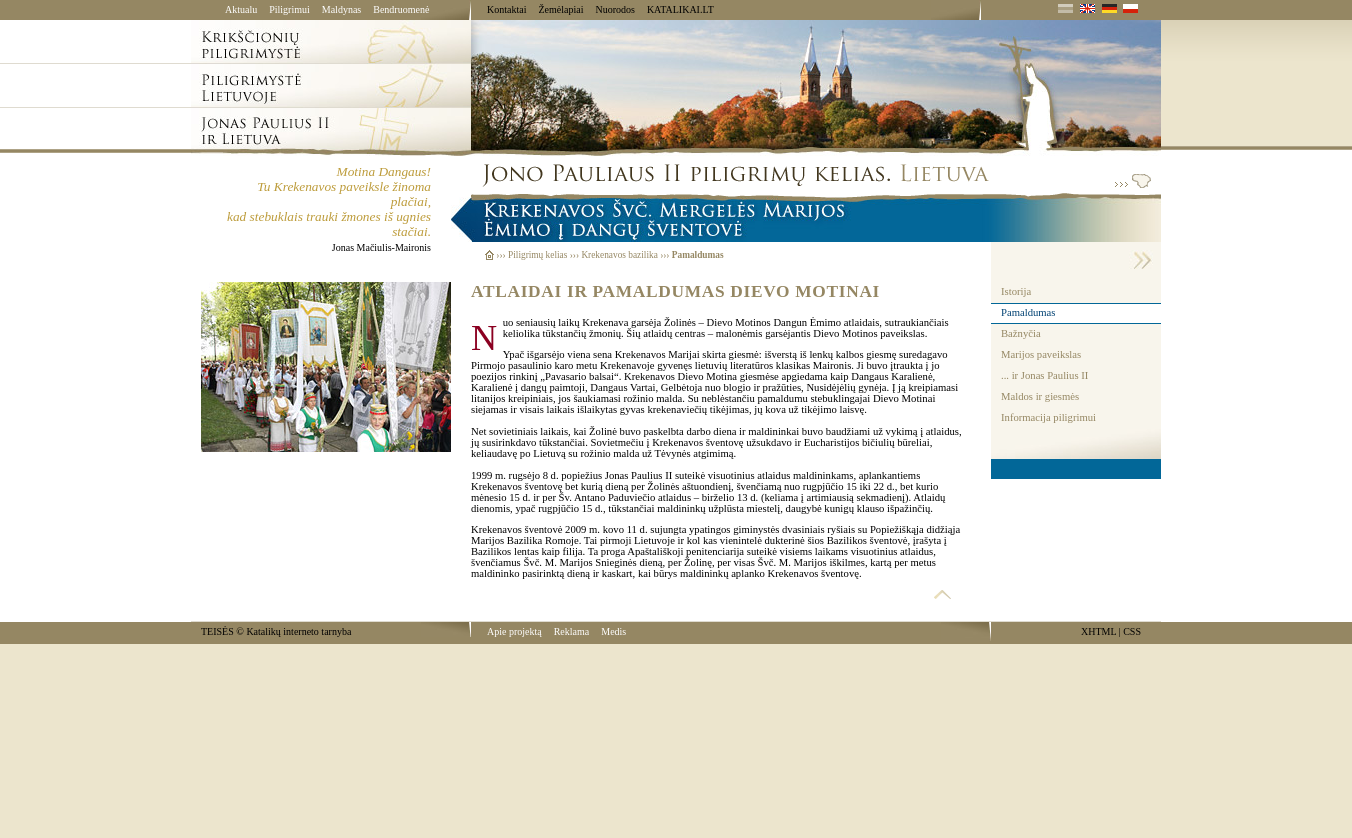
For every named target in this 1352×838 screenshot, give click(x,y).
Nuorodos (614, 9)
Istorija (1016, 291)
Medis (613, 631)
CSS (1132, 631)
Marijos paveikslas (1041, 354)
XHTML (1098, 631)
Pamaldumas (1028, 312)
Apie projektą (514, 631)
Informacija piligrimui (1048, 417)
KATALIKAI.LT (680, 9)
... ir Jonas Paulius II (1044, 375)
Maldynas (341, 9)
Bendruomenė (401, 9)
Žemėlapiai (560, 9)
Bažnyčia (1021, 333)
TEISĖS (217, 631)
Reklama (572, 631)
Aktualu (241, 9)
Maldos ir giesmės (1040, 396)
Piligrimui (289, 9)
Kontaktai (506, 9)
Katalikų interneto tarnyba (298, 631)
